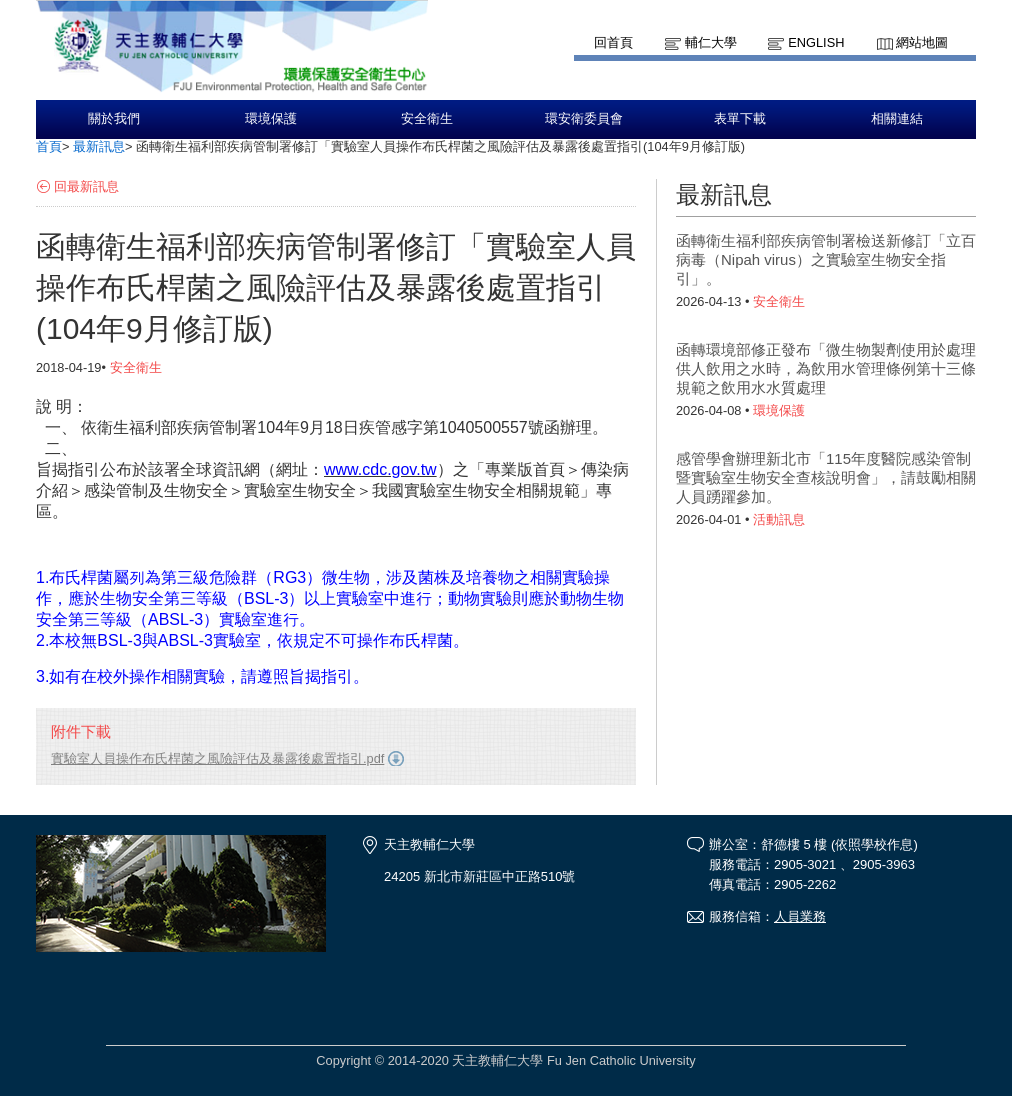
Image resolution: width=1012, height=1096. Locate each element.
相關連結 (897, 119)
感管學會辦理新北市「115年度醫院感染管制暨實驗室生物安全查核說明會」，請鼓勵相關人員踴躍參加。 (826, 477)
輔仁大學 (711, 42)
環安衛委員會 (584, 119)
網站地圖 (922, 42)
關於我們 (114, 119)
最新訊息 (99, 146)
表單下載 (740, 119)
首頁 (49, 146)
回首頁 (613, 42)
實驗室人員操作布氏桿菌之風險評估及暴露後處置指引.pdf (217, 758)
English (816, 42)
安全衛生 (427, 119)
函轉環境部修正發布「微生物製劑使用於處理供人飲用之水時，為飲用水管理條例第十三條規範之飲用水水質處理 (826, 368)
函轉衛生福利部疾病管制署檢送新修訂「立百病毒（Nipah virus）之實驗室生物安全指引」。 (826, 259)
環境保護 (271, 119)
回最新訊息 (86, 186)
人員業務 (800, 916)
